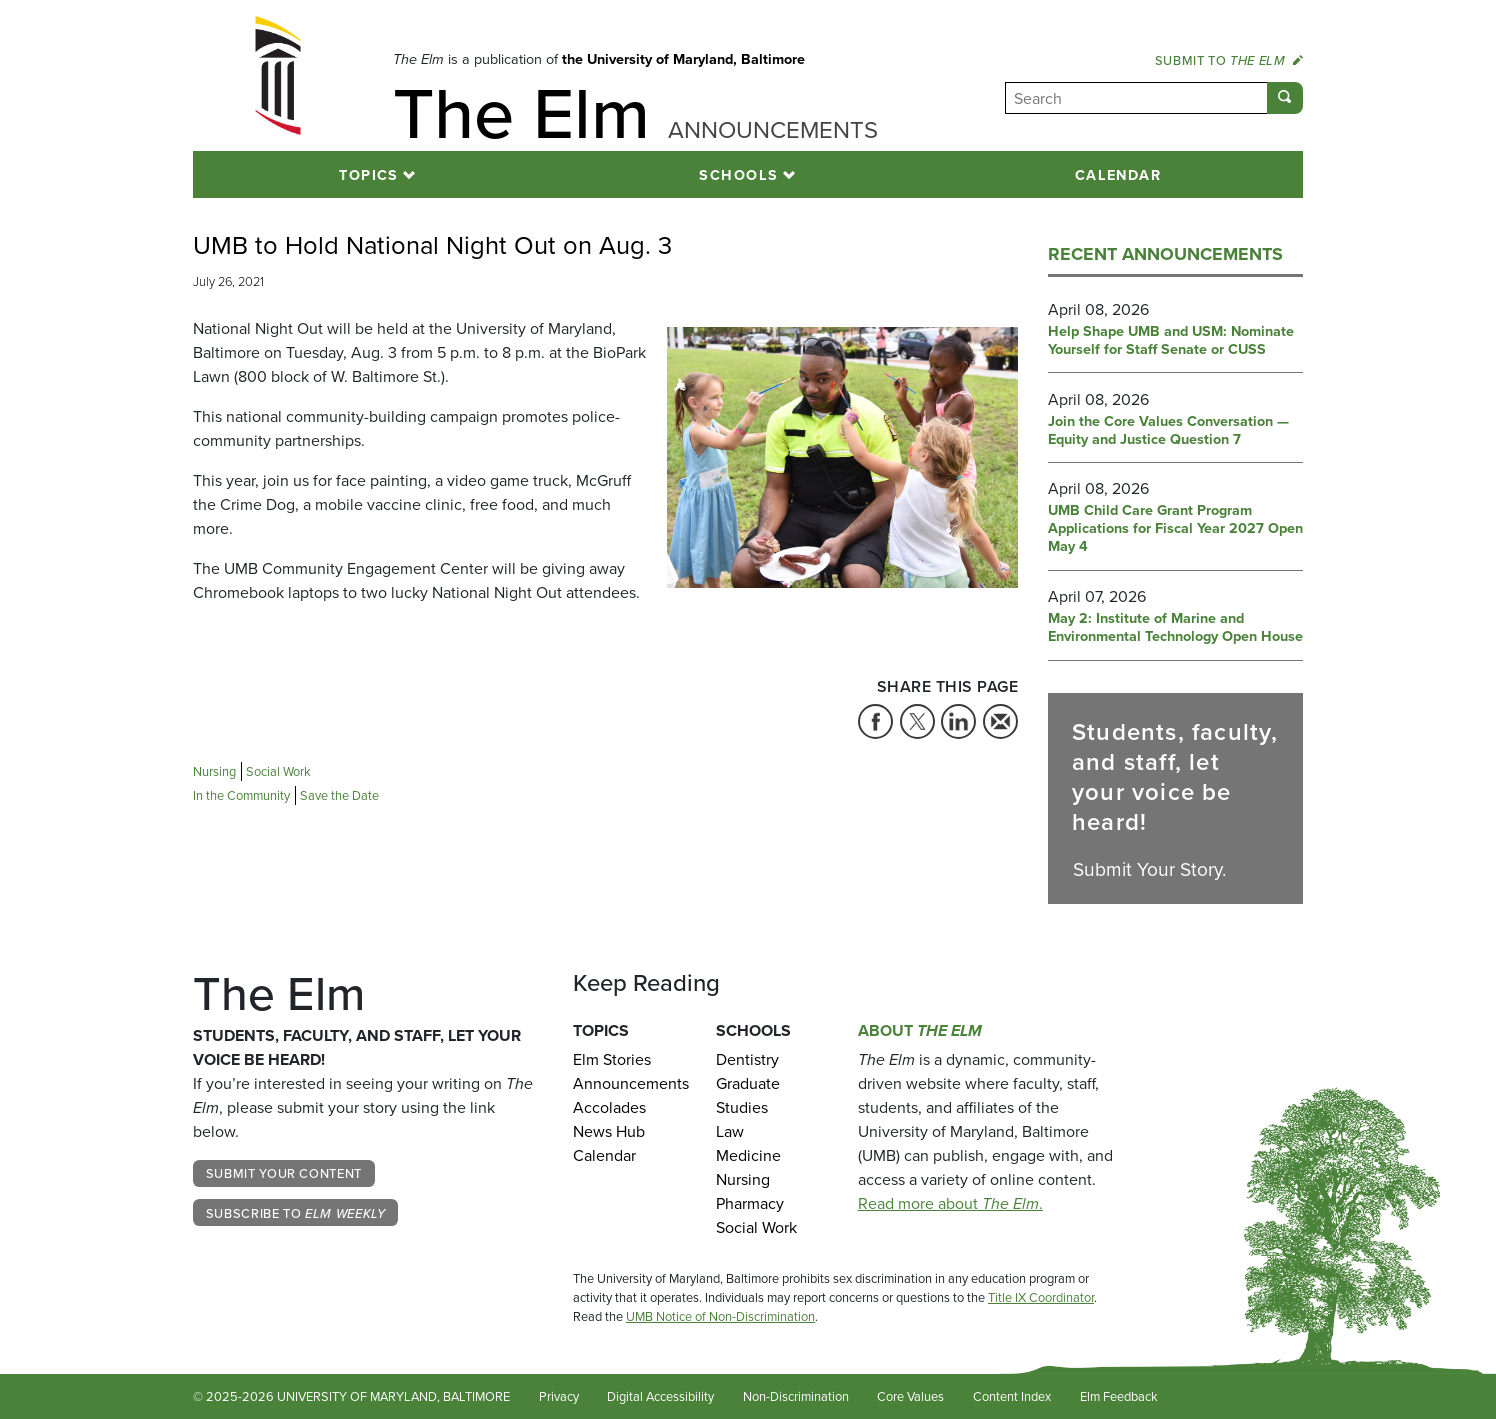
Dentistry (747, 1059)
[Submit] (1285, 98)
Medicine (748, 1155)
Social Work (756, 1227)
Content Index (1012, 1396)
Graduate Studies (748, 1095)
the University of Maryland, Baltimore (683, 58)
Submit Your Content (284, 1173)
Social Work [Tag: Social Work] (278, 771)
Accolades (609, 1107)
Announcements (629, 1083)
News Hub (609, 1131)
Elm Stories (612, 1059)
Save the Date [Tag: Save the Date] (339, 795)
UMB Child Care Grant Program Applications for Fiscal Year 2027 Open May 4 (1175, 528)
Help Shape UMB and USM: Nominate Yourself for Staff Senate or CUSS (1171, 340)
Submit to (1229, 60)
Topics (369, 174)
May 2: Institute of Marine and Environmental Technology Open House (1175, 627)
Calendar (1118, 174)
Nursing (743, 1179)
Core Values (910, 1396)
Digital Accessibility (660, 1396)
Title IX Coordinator (1041, 1297)
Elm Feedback (1119, 1396)
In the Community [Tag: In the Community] (241, 795)
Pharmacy (750, 1203)
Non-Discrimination (796, 1396)
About (920, 1030)
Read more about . (950, 1203)
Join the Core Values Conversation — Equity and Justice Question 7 (1168, 430)
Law (730, 1131)
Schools (738, 174)
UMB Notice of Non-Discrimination (720, 1316)
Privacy (559, 1396)
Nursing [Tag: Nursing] (214, 771)
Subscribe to (296, 1213)
